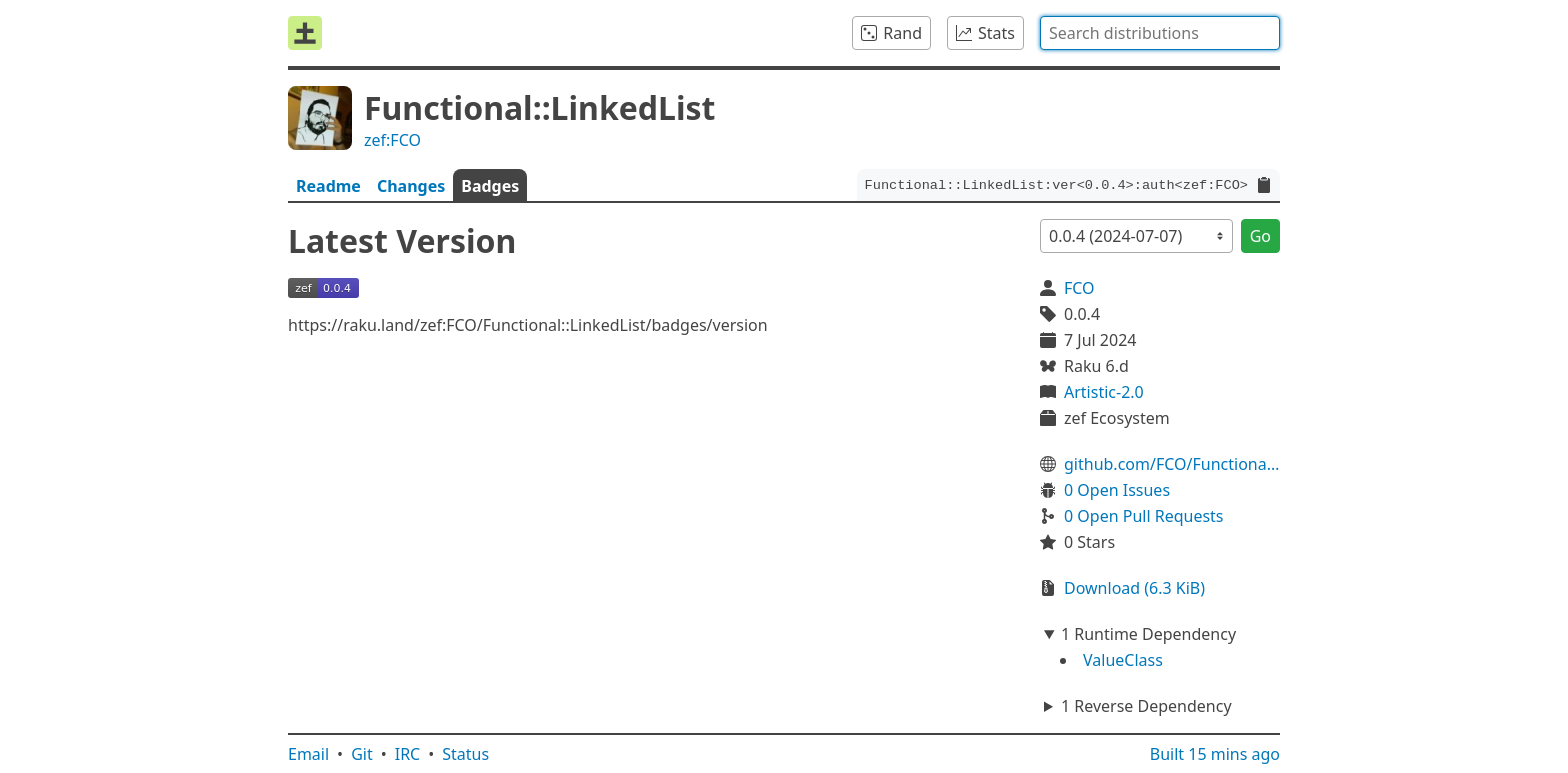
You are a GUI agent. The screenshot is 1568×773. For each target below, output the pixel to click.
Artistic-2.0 (1104, 392)
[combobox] (1160, 33)
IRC (408, 754)
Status (465, 754)
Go (1260, 236)
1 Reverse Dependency (1146, 706)
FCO (1079, 288)
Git (362, 754)
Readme (328, 186)
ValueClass (1123, 660)
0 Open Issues (1117, 490)
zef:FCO (392, 140)
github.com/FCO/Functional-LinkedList (1172, 464)
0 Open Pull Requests (1144, 516)
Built (1215, 754)
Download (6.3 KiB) (1134, 588)
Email (308, 754)
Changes (411, 186)
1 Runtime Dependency (1148, 634)
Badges (490, 186)
